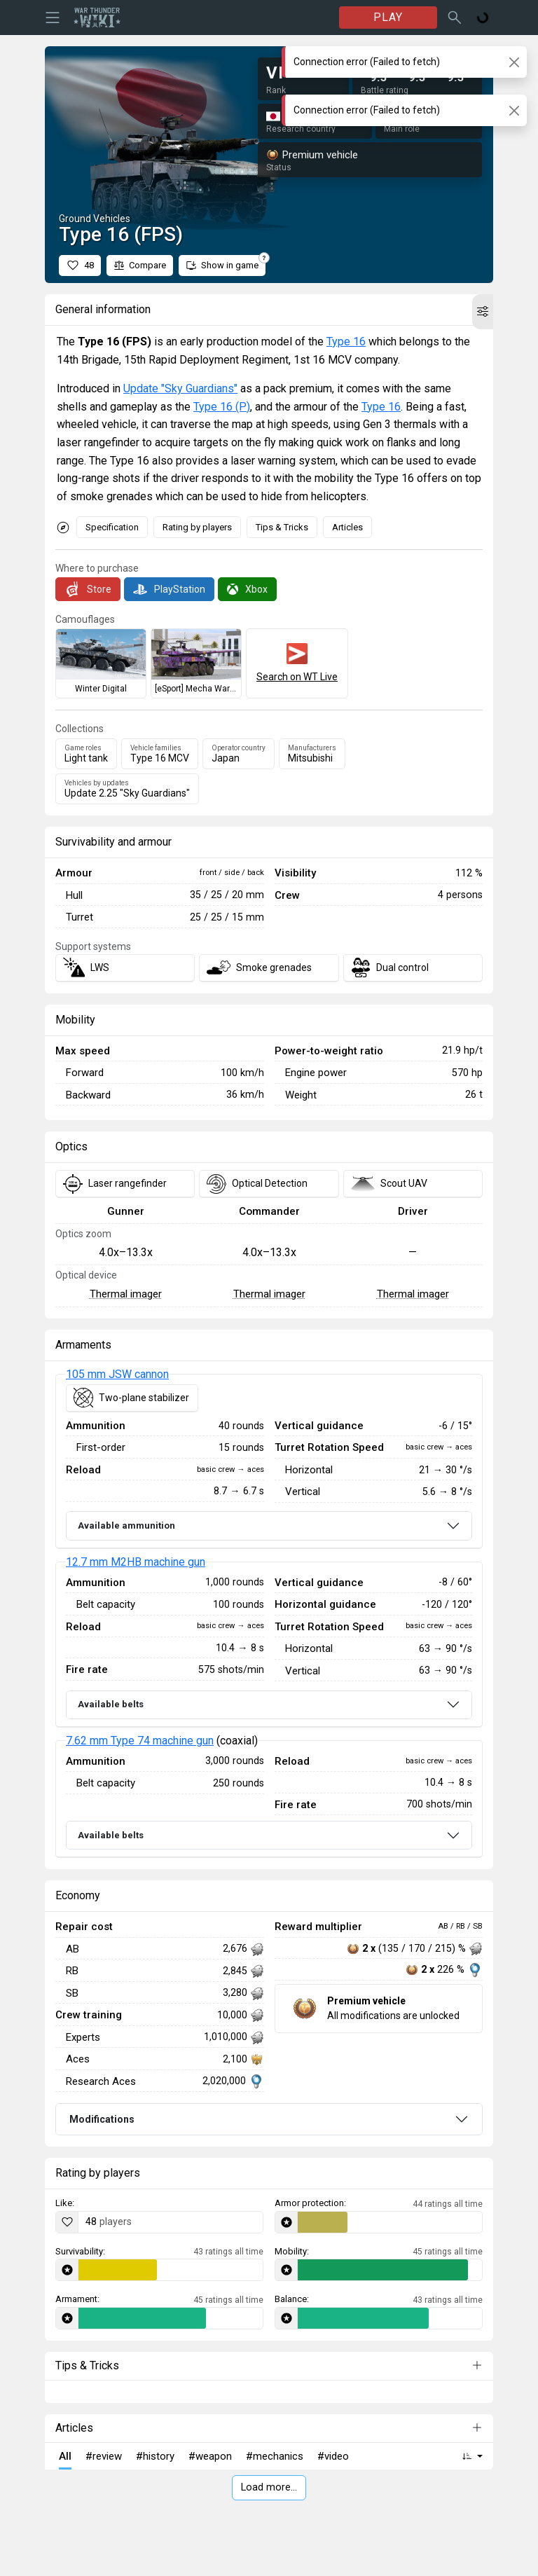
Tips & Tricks (282, 527)
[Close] (513, 62)
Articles (347, 527)
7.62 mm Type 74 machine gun (140, 1740)
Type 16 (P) (221, 406)
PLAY (388, 17)
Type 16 (346, 341)
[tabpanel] (269, 1616)
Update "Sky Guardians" (180, 388)
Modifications (101, 2119)
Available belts (111, 1704)
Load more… (269, 2487)
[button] (482, 311)
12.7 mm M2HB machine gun (135, 1562)
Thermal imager (126, 1294)
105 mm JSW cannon (117, 1374)
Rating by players (197, 527)
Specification (112, 527)
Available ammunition (126, 1525)
